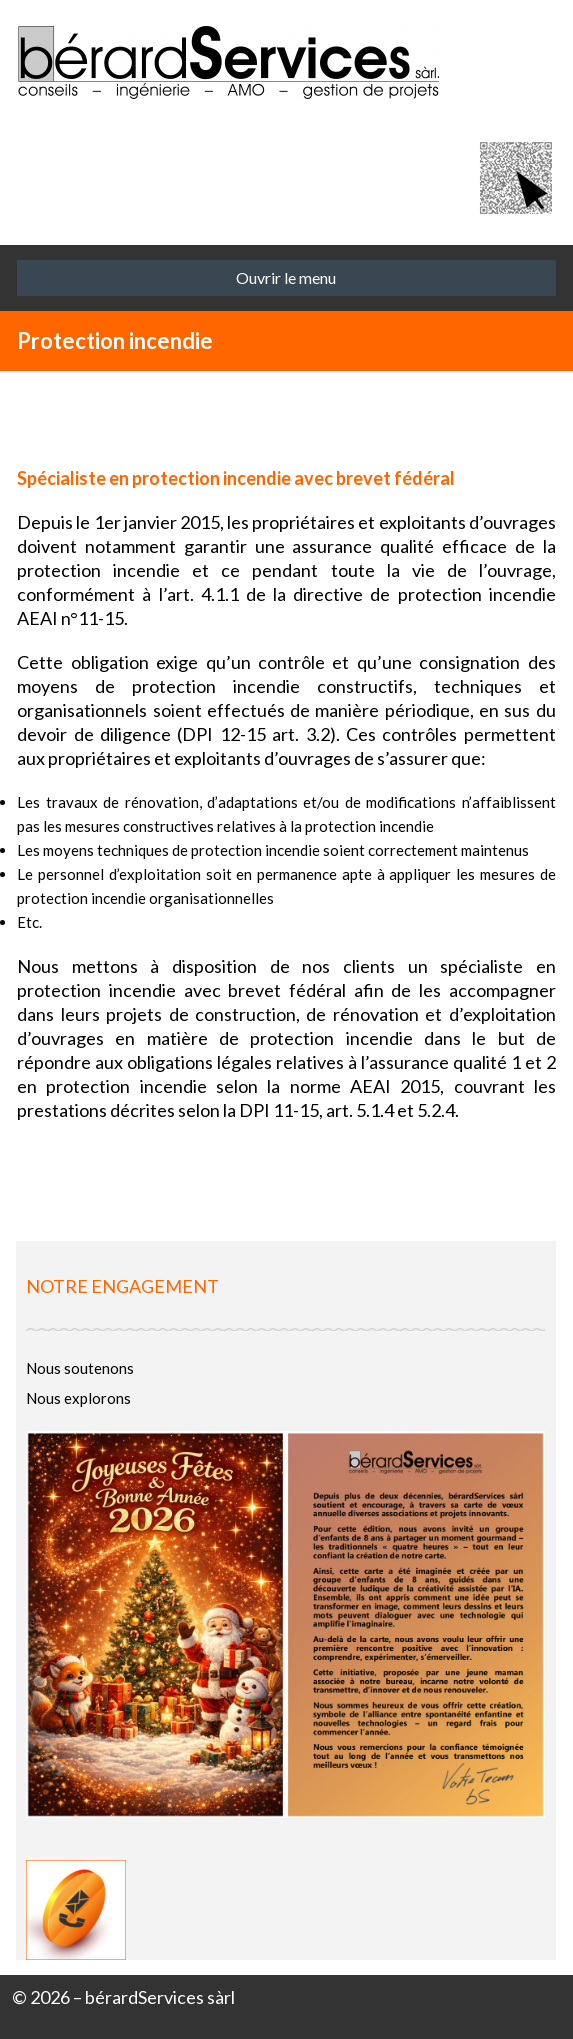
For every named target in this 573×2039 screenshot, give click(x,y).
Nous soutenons (80, 1368)
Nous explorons (78, 1398)
